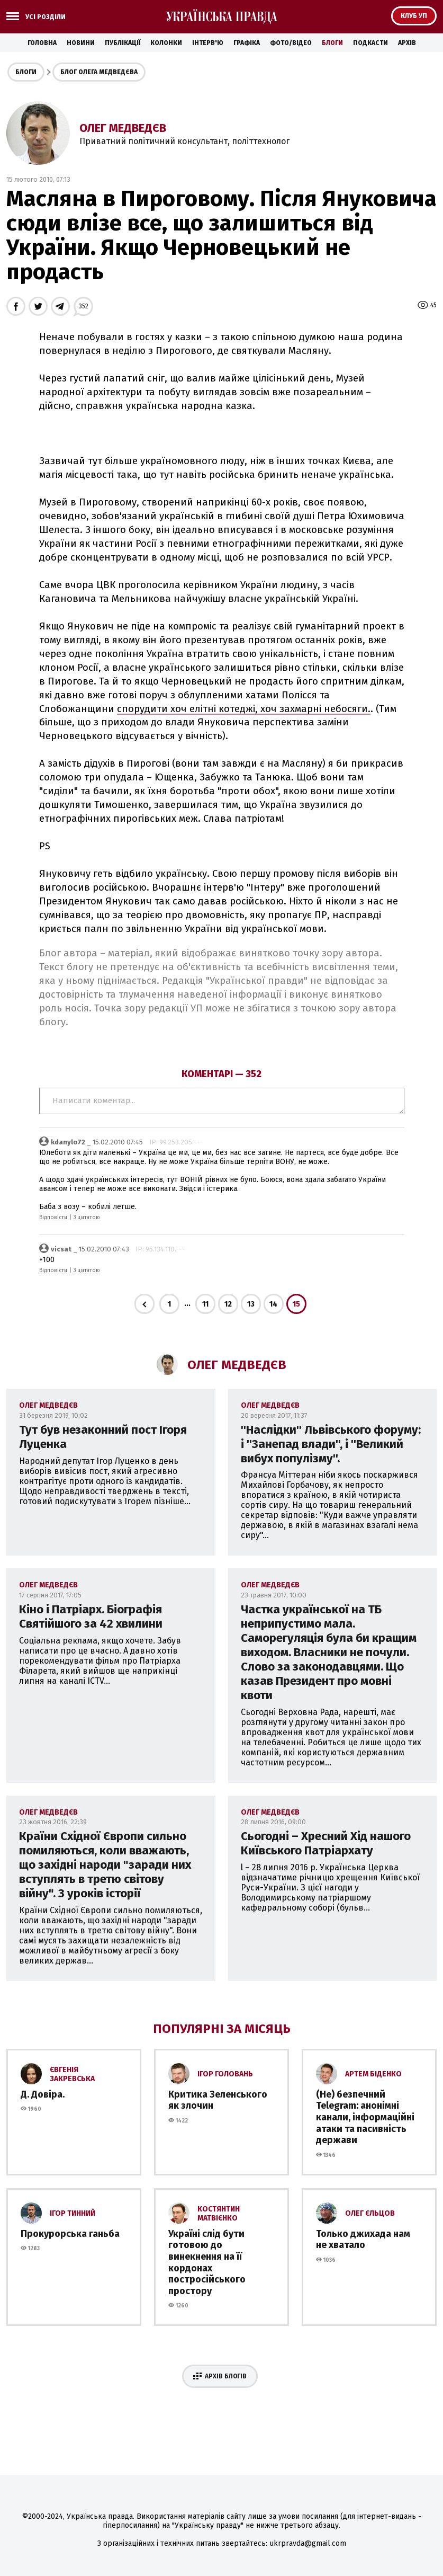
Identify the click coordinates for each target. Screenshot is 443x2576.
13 (251, 1304)
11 (205, 1304)
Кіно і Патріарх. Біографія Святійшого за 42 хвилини (90, 1616)
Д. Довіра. (43, 2094)
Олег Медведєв (122, 128)
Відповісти (53, 1217)
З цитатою (86, 1217)
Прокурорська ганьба (70, 2234)
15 (296, 1304)
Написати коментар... (221, 1101)
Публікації (122, 43)
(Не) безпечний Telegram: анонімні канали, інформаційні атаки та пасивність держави (365, 2117)
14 (273, 1304)
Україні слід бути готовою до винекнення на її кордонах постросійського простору (207, 2262)
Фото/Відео (291, 43)
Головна (42, 43)
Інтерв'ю (207, 43)
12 (228, 1304)
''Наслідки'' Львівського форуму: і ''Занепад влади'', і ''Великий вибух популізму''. (331, 1444)
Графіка (246, 43)
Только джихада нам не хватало (363, 2239)
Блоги (332, 43)
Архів (407, 43)
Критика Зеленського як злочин (217, 2100)
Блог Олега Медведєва (99, 72)
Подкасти (370, 43)
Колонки (166, 43)
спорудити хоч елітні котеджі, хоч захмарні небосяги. (243, 709)
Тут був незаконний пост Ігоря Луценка (103, 1437)
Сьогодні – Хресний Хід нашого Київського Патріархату (326, 1843)
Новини (81, 43)
